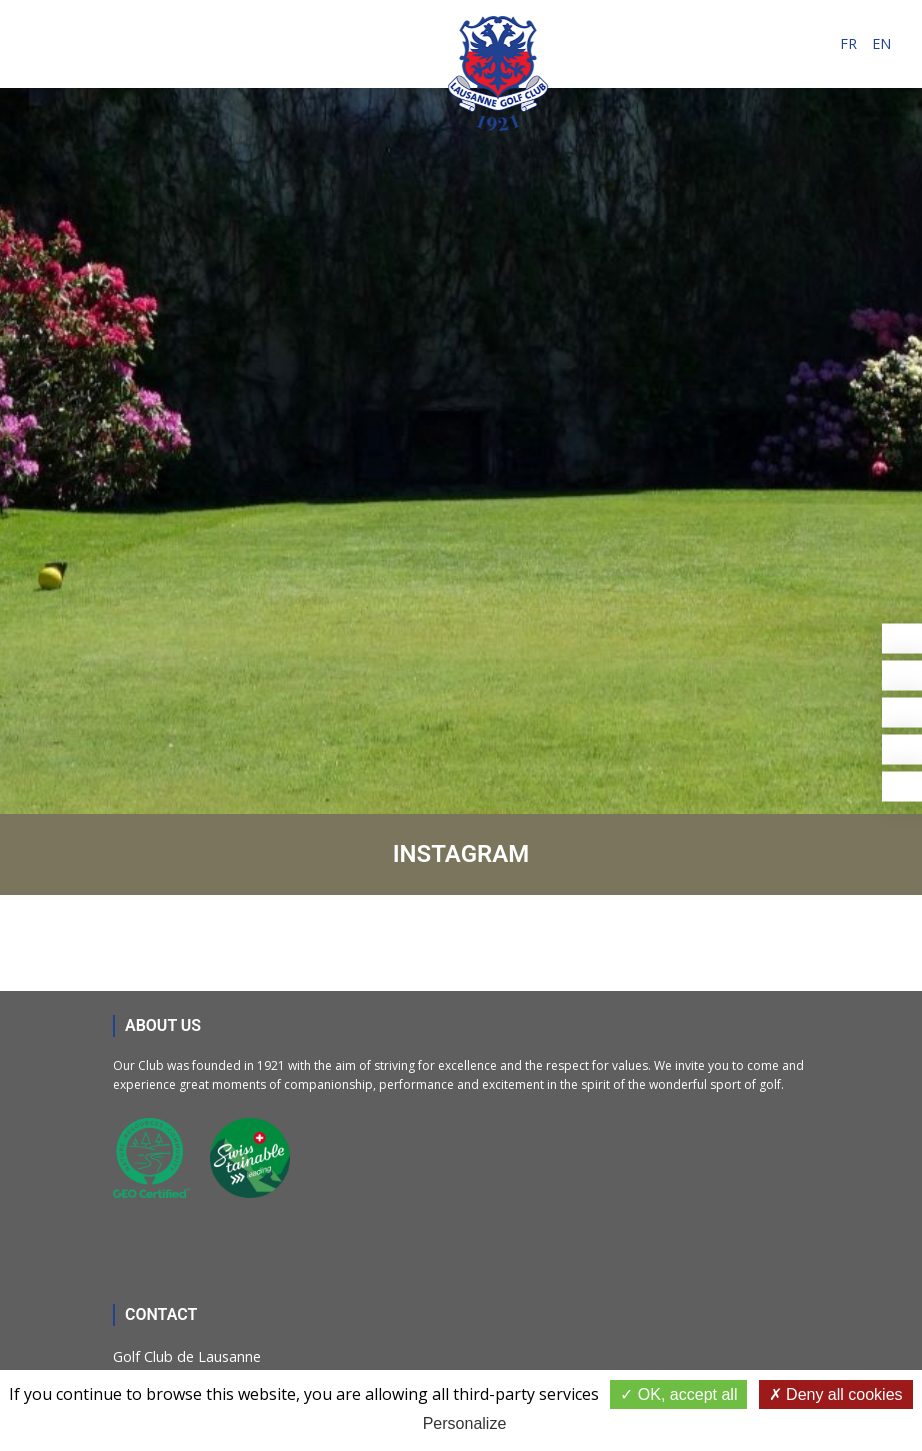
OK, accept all (678, 1394)
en (881, 43)
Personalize (465, 1423)
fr (848, 43)
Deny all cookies (836, 1394)
